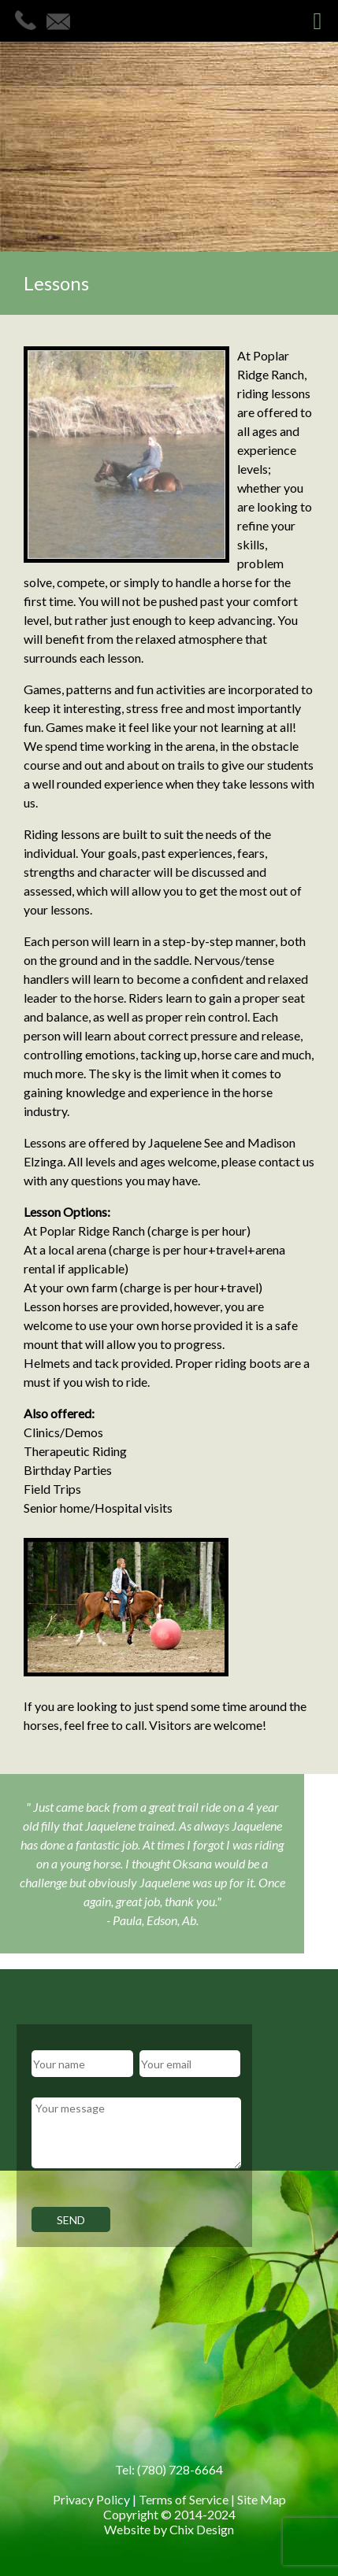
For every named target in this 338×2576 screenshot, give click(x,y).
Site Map (261, 2499)
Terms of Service (183, 2499)
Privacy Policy (91, 2499)
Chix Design (201, 2529)
